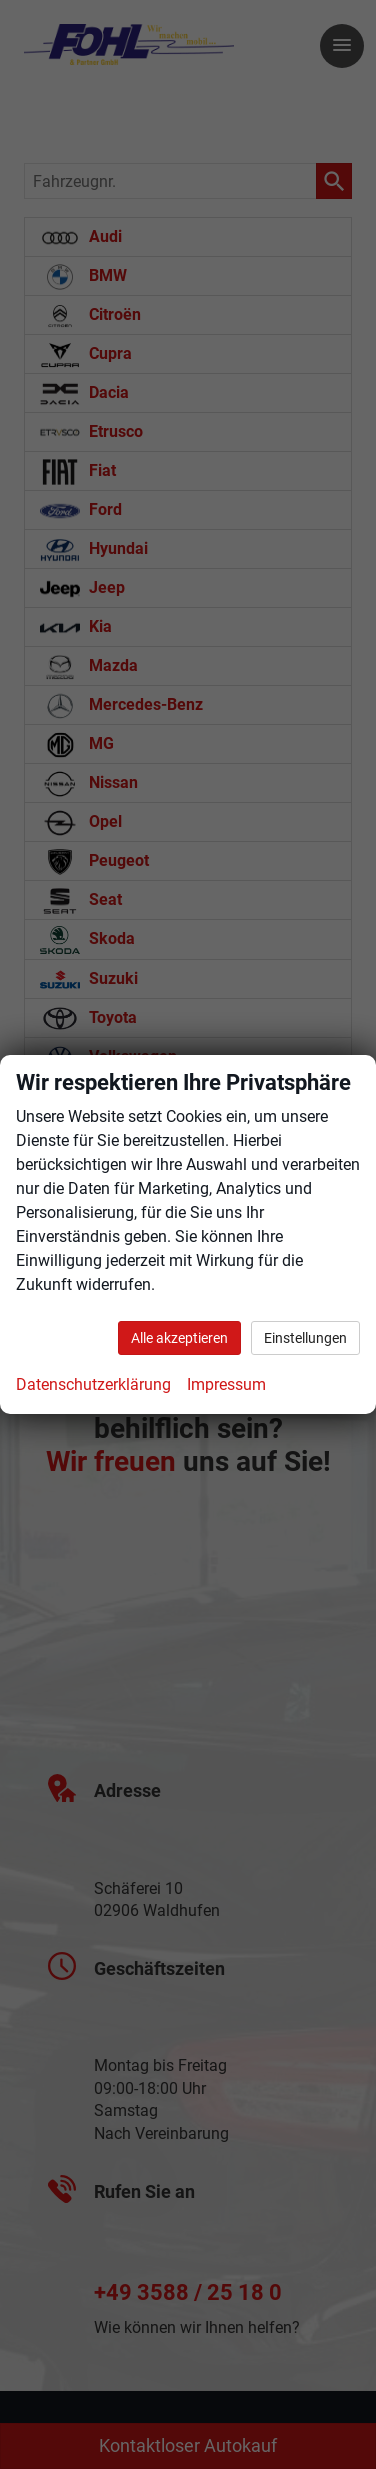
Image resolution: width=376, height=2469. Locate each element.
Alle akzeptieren (179, 1338)
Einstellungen (305, 1338)
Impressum (226, 1384)
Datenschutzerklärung (93, 1384)
